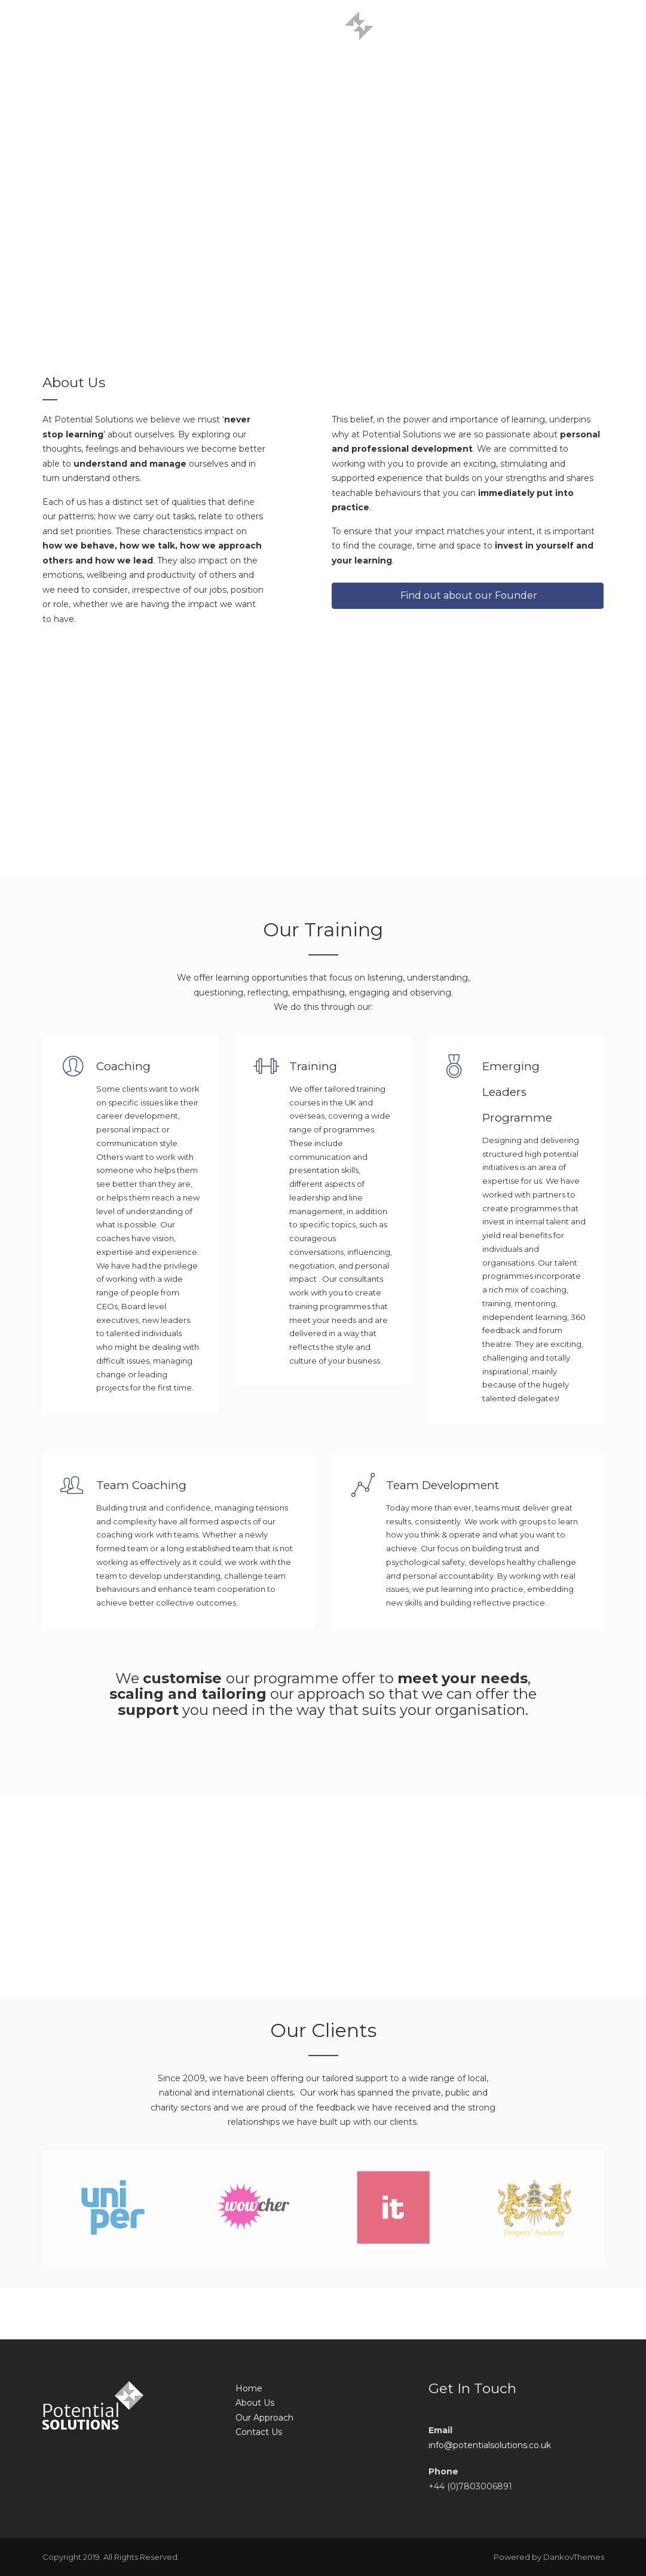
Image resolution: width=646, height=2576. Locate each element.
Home (248, 2388)
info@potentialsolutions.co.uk (489, 2445)
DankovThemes (573, 2557)
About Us (254, 2402)
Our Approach (264, 2417)
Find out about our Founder (467, 595)
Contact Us (258, 2432)
